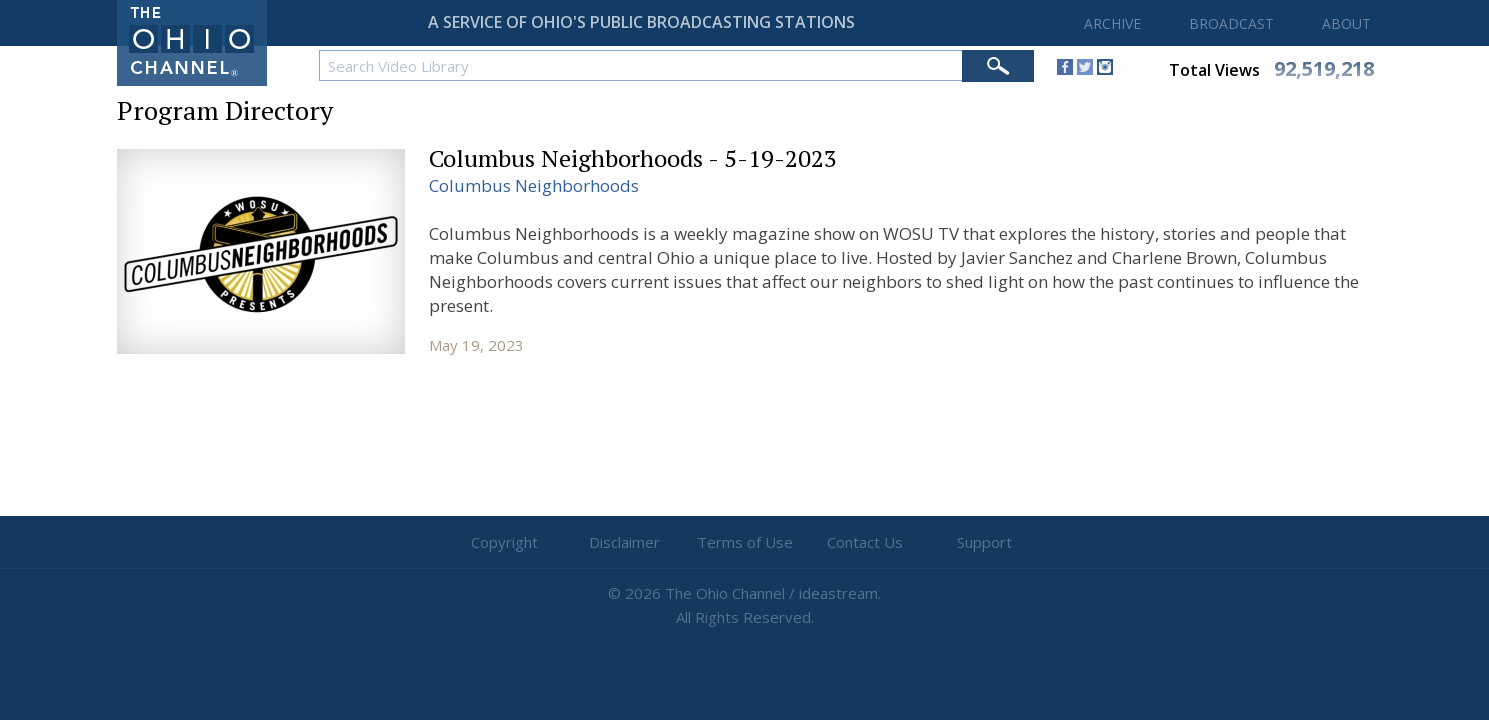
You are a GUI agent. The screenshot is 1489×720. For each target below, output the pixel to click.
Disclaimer (624, 542)
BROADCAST (1231, 23)
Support (984, 542)
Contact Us (865, 542)
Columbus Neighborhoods (534, 185)
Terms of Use (745, 542)
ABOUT (1346, 23)
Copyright (504, 542)
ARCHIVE (1112, 23)
